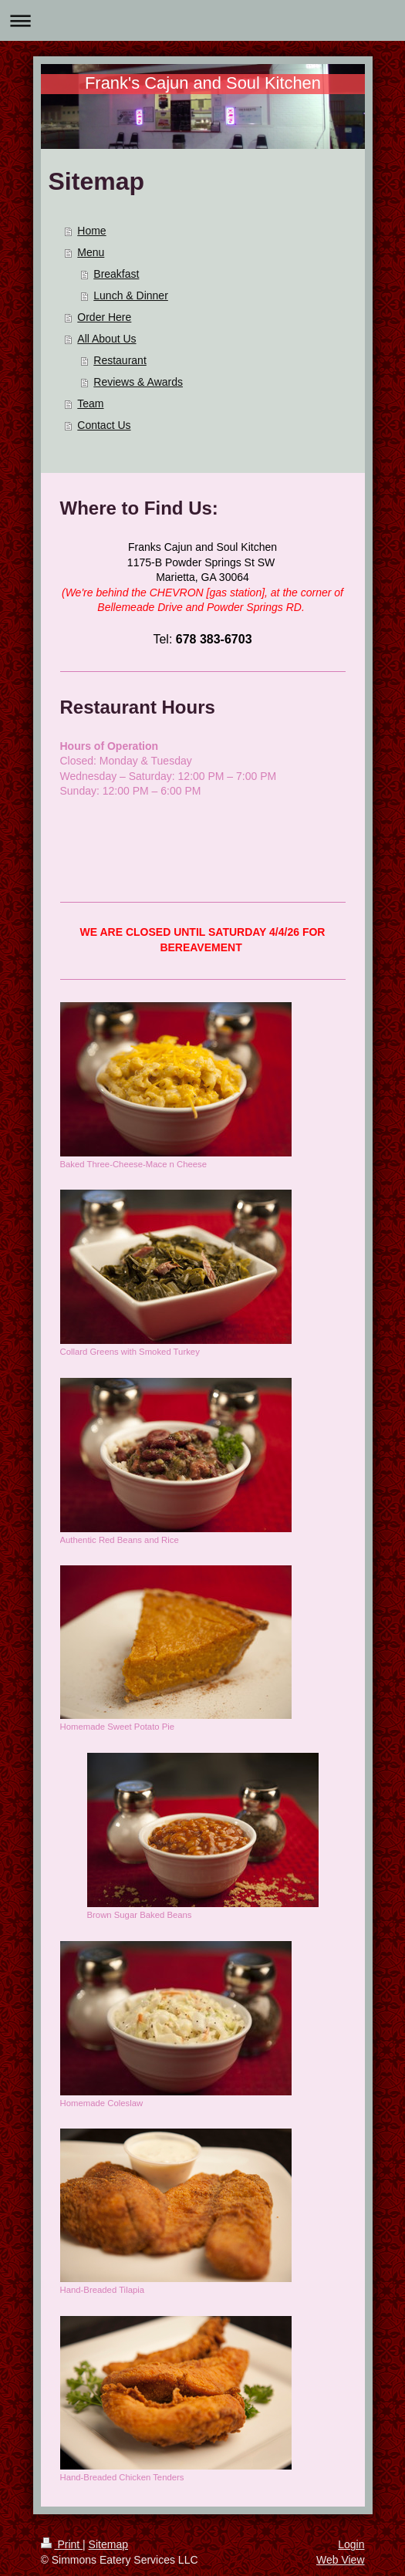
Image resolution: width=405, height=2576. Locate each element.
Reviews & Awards (138, 382)
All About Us (106, 339)
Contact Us (103, 425)
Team (90, 403)
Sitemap (108, 2544)
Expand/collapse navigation (202, 20)
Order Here (104, 317)
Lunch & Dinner (130, 295)
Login (351, 2544)
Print (62, 2544)
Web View (340, 2560)
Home (91, 231)
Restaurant (119, 360)
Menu (90, 252)
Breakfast (116, 274)
